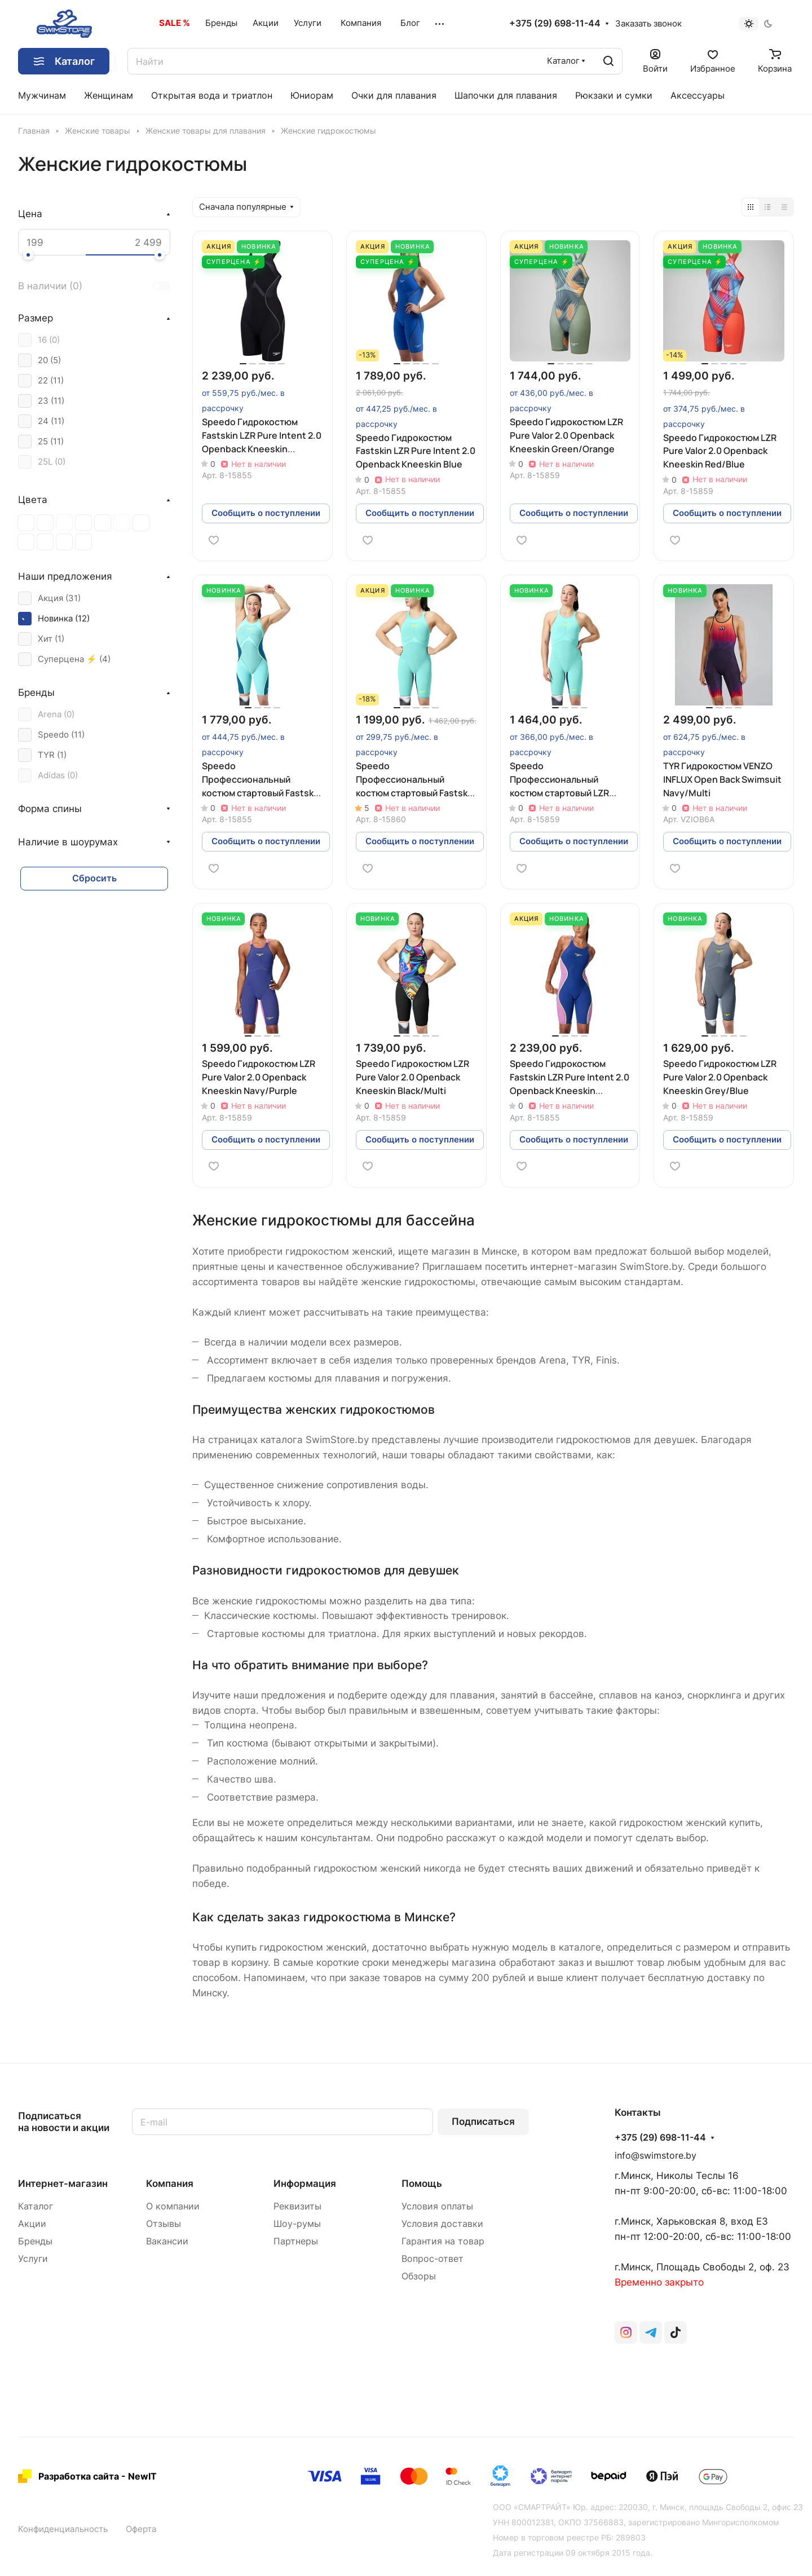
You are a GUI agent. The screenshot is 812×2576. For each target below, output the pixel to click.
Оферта (141, 2529)
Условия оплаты (437, 2206)
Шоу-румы (297, 2223)
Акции (32, 2223)
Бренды (35, 2241)
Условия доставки (442, 2223)
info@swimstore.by (655, 2155)
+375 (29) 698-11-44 (555, 24)
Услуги (33, 2258)
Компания (169, 2183)
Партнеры (295, 2241)
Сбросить (94, 878)
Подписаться (483, 2121)
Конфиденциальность (63, 2529)
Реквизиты (297, 2206)
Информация (304, 2183)
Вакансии (167, 2241)
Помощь (421, 2183)
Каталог (35, 2206)
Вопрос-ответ (432, 2258)
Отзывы (163, 2223)
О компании (173, 2206)
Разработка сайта (78, 2476)
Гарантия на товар (442, 2241)
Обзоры (418, 2276)
